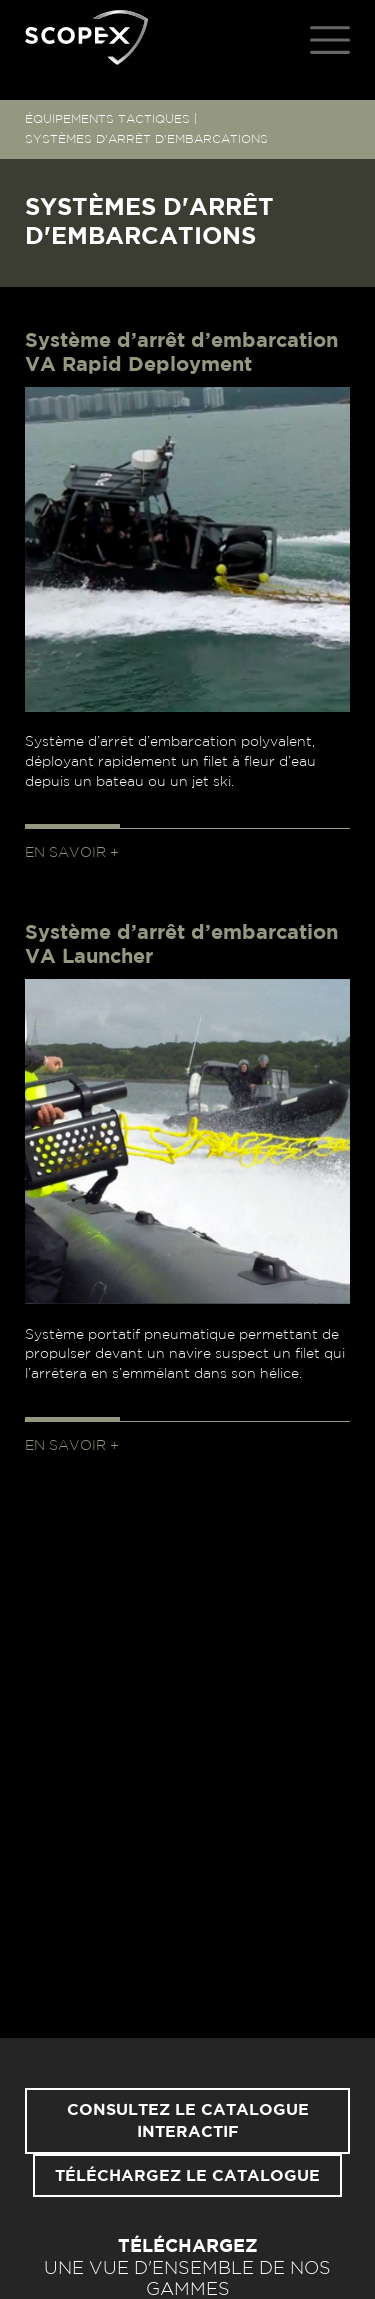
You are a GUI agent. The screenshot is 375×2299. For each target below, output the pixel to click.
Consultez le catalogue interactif (188, 2121)
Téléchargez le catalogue (187, 2176)
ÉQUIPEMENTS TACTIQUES (107, 119)
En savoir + (72, 853)
